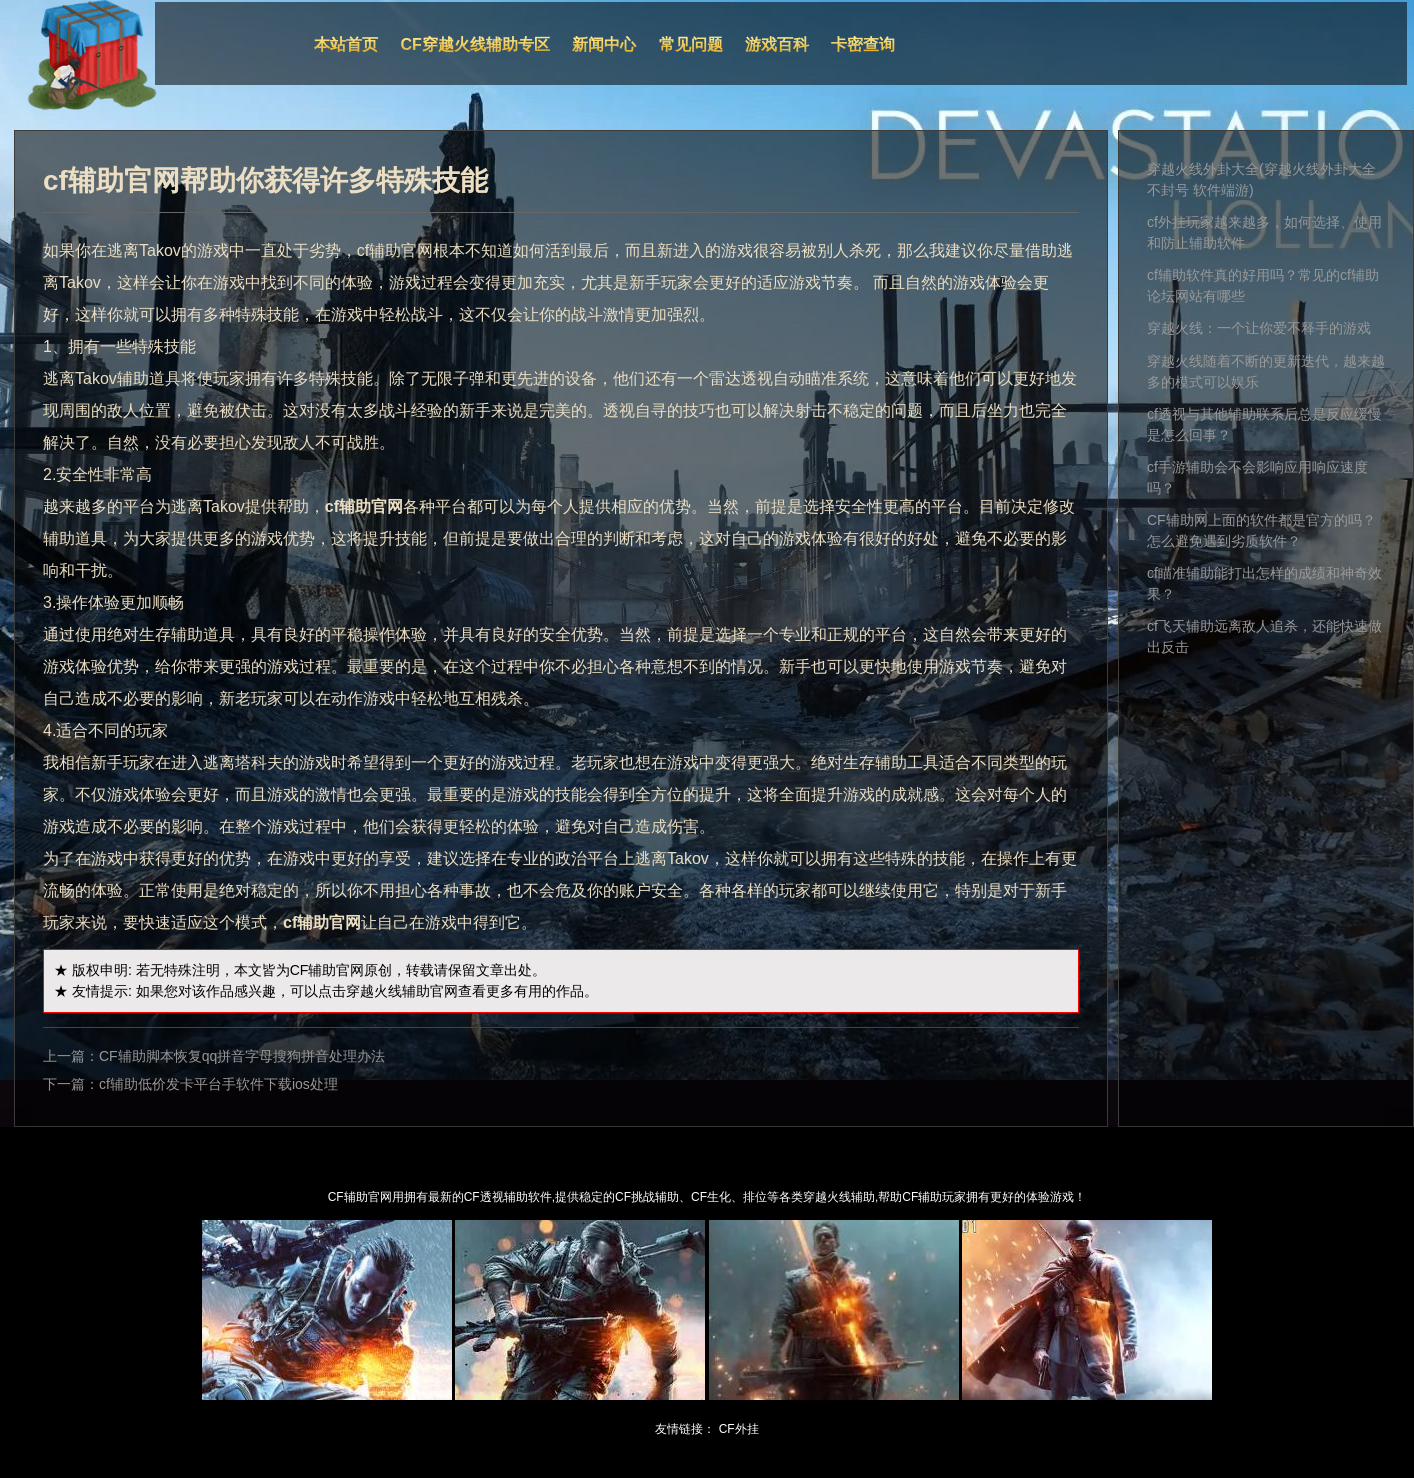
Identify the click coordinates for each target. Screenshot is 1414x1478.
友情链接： (685, 1429)
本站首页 (346, 44)
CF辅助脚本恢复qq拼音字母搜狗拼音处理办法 (242, 1056)
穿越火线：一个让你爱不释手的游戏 (1259, 328)
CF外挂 (739, 1429)
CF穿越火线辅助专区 (475, 44)
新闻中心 (604, 44)
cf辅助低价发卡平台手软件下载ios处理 (218, 1084)
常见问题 (691, 44)
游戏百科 (777, 44)
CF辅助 (313, 970)
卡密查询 (863, 44)
